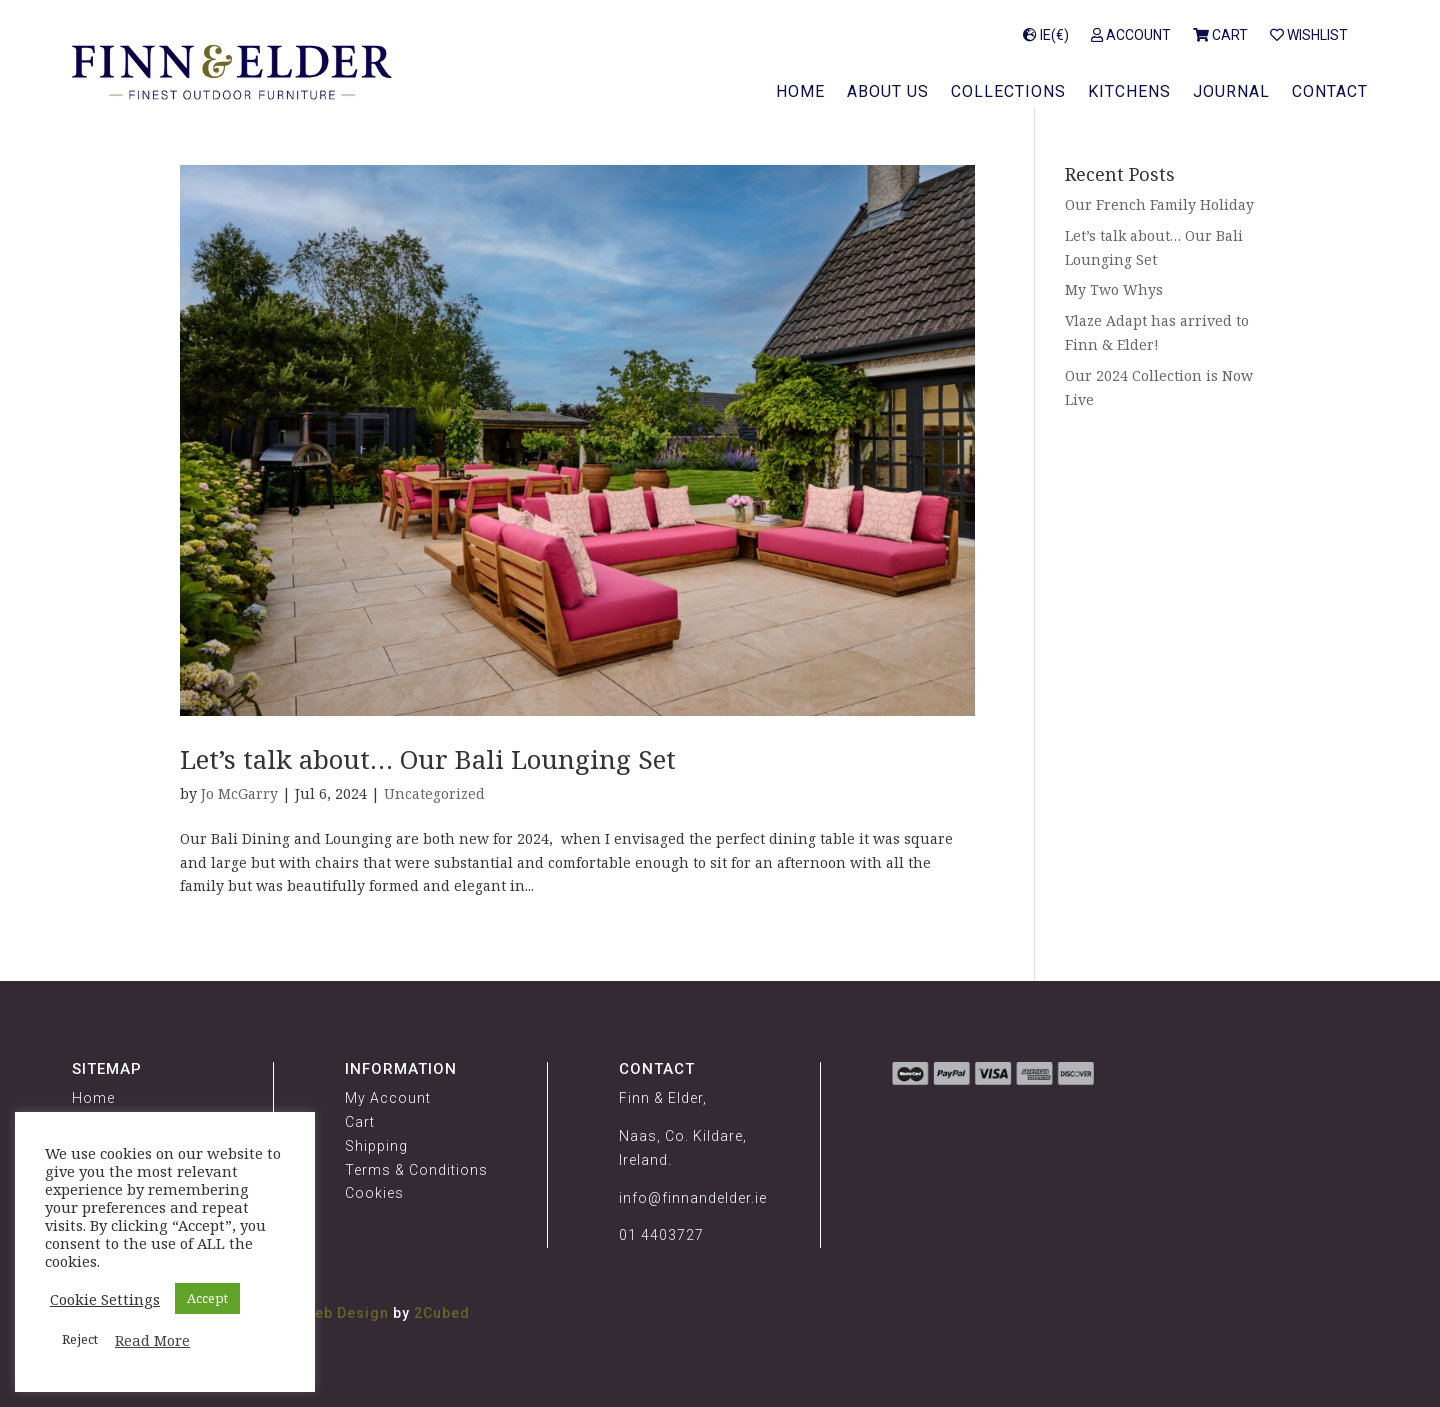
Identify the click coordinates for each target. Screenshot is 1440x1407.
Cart (1220, 35)
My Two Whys (1114, 289)
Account (1131, 35)
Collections (1008, 93)
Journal (1231, 93)
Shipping (376, 1146)
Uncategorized (434, 793)
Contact (1330, 93)
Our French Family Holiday (1159, 204)
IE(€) (1046, 35)
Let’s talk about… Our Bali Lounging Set (428, 759)
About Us (888, 93)
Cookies (374, 1193)
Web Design (345, 1313)
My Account (388, 1098)
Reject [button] (80, 1339)
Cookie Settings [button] (105, 1299)
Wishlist (1309, 35)
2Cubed (442, 1313)
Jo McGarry (239, 793)
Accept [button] (207, 1298)
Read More (152, 1340)
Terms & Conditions (416, 1170)
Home (800, 93)
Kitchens (1129, 93)
